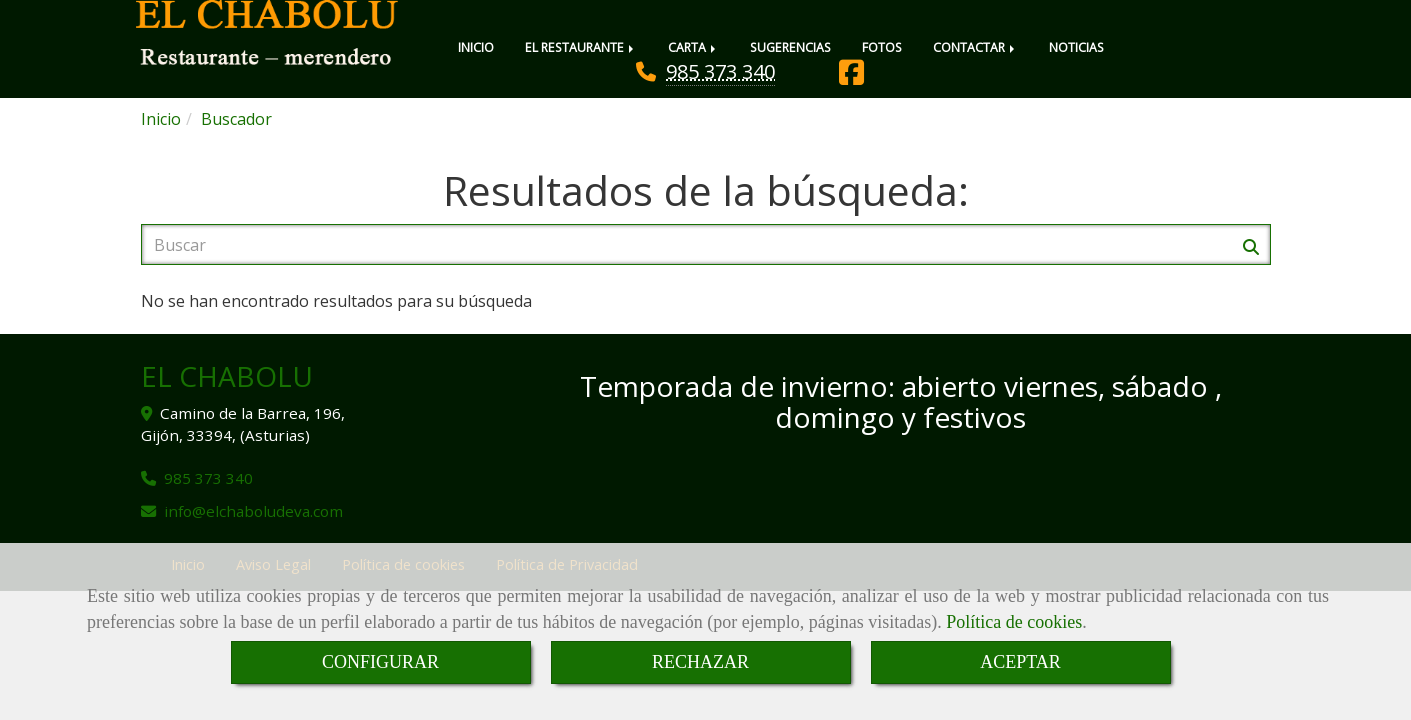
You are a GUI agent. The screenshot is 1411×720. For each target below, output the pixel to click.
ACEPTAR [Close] (1020, 662)
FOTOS (882, 47)
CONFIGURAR (380, 662)
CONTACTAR (975, 47)
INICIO (476, 47)
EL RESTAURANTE (581, 47)
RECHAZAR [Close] (700, 662)
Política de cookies (1014, 622)
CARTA (693, 47)
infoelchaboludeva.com (253, 511)
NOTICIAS (1076, 47)
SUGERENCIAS (790, 47)
